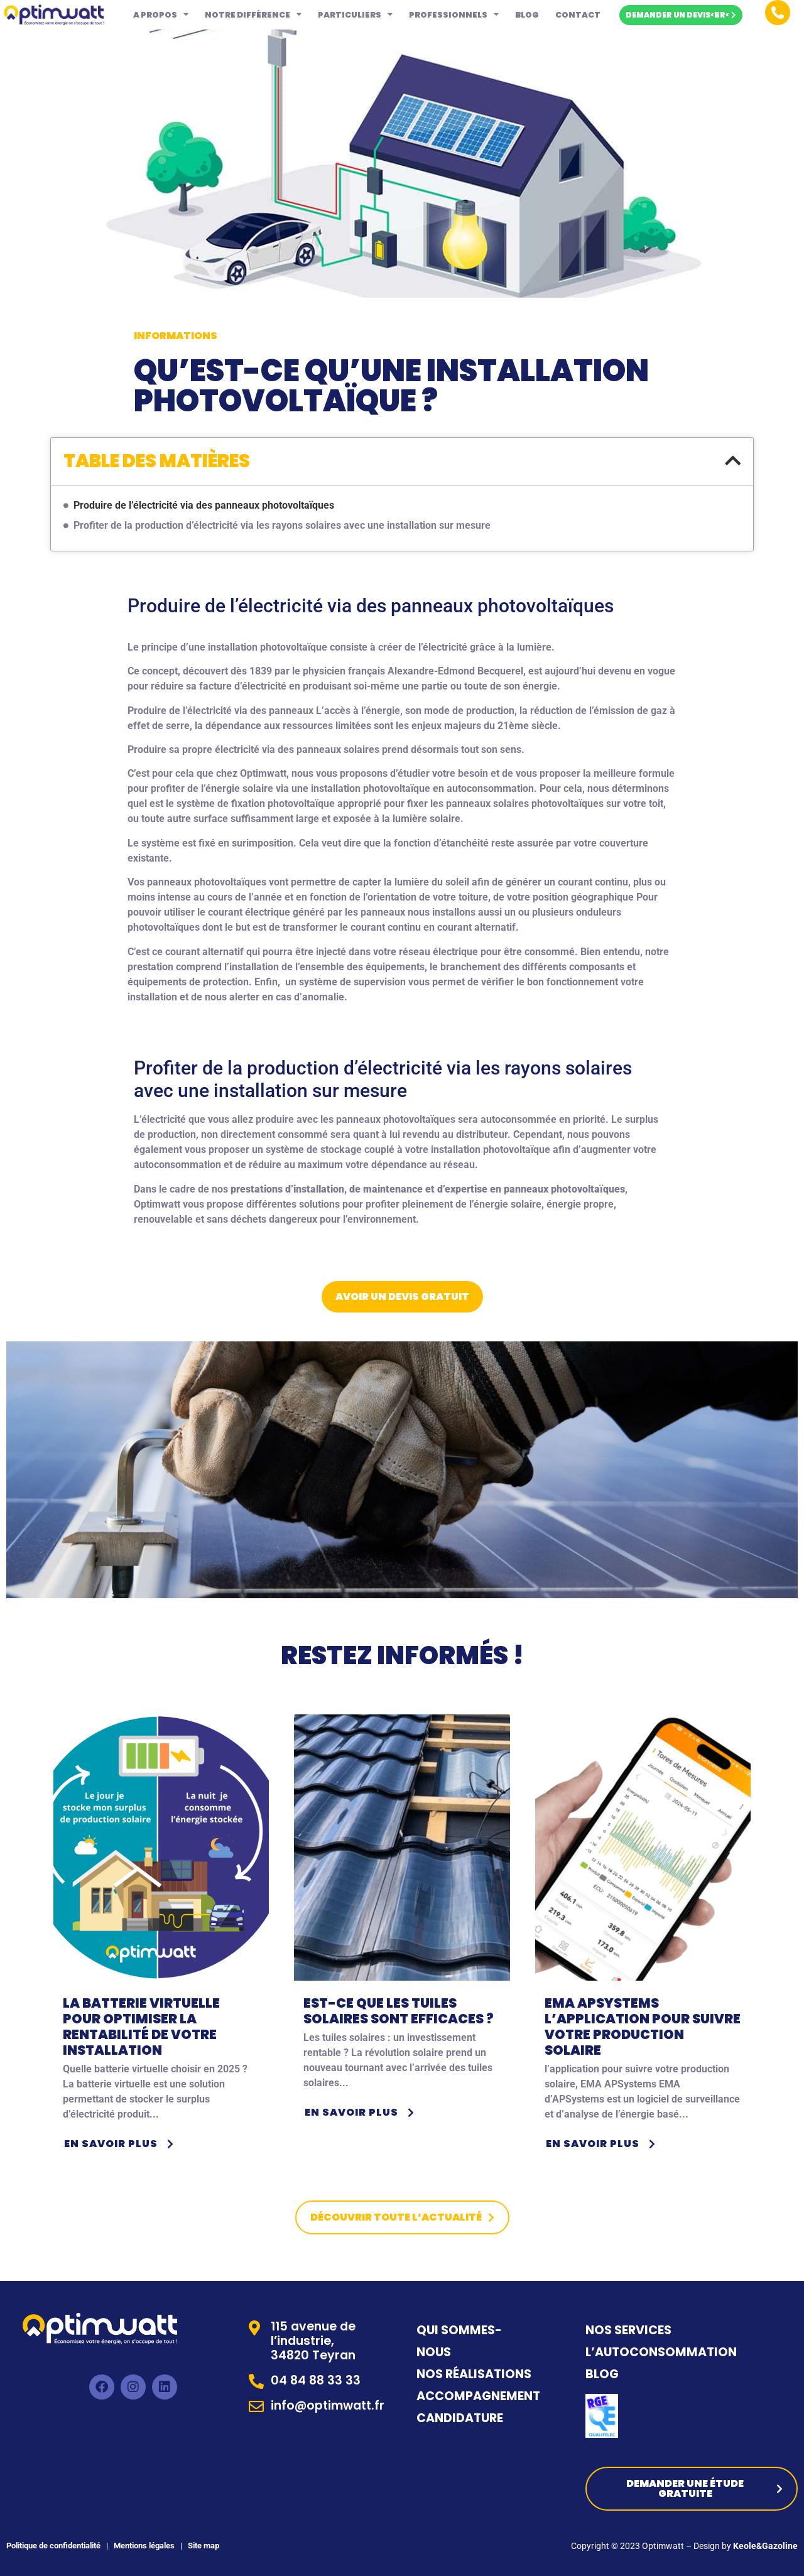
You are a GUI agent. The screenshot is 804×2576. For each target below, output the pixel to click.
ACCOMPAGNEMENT (478, 2396)
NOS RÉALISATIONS (473, 2374)
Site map (204, 2545)
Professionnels (454, 14)
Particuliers (355, 14)
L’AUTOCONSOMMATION (661, 2352)
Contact (577, 14)
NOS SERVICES (628, 2330)
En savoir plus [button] (120, 2143)
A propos (160, 14)
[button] (733, 461)
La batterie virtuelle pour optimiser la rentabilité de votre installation (141, 2026)
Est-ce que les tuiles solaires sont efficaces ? (398, 2011)
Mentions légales (143, 2545)
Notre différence (253, 14)
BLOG (602, 2374)
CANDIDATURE (461, 2418)
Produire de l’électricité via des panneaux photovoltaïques (203, 505)
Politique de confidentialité (53, 2545)
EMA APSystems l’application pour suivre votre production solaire (643, 2026)
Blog (527, 14)
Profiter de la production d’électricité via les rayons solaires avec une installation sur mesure (282, 525)
